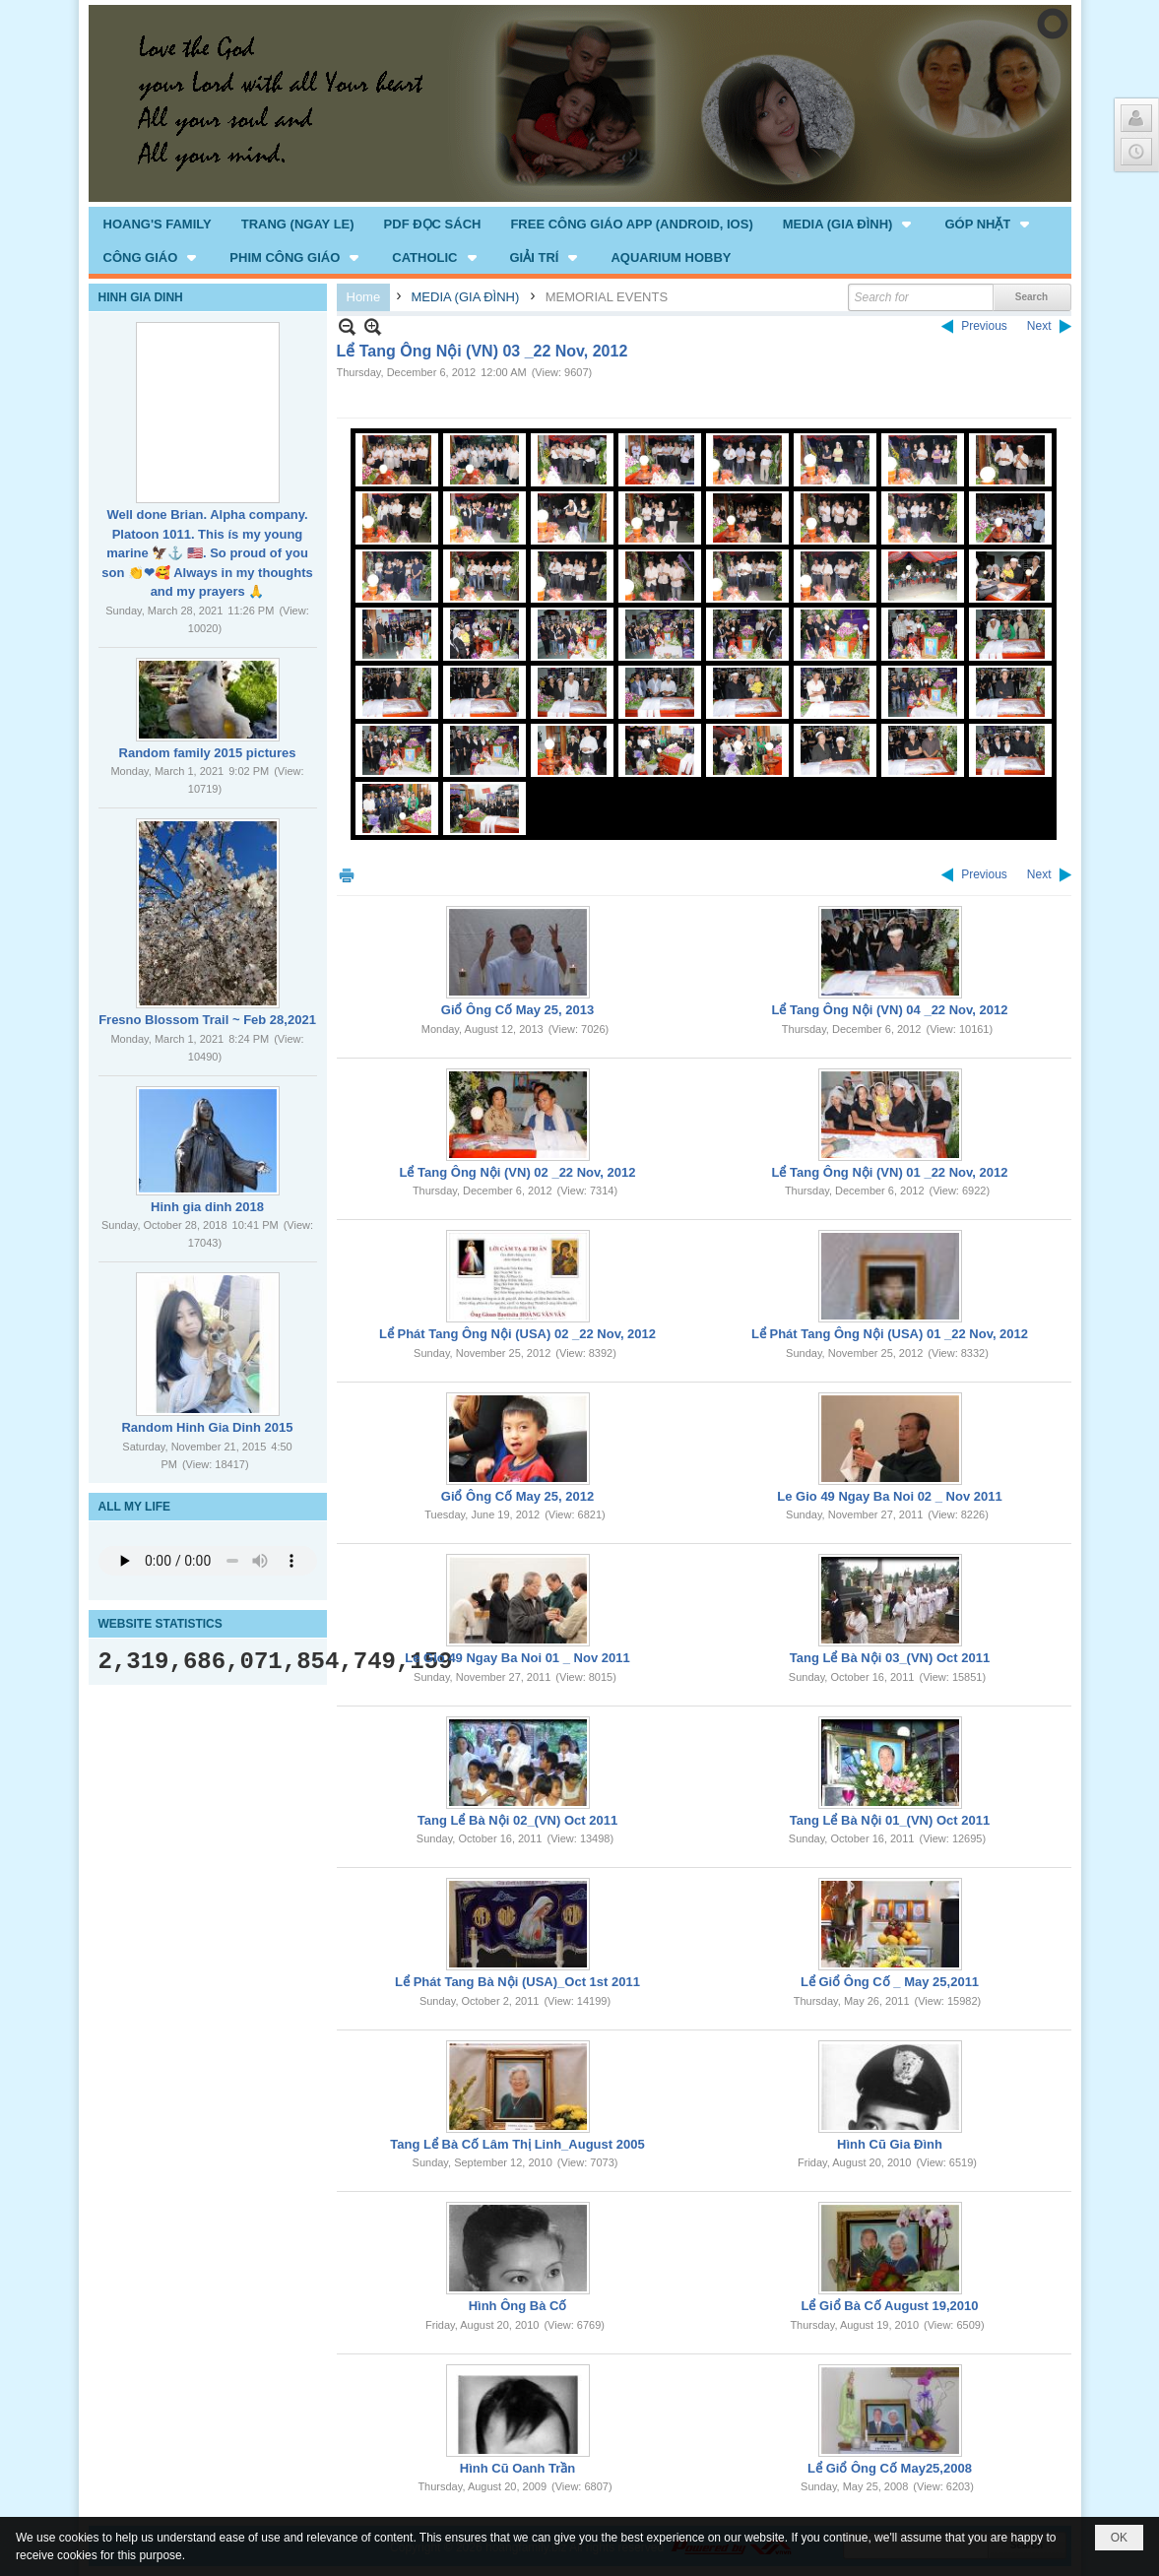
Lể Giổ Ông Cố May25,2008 (889, 2468)
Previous (984, 326)
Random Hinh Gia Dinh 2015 (206, 1427)
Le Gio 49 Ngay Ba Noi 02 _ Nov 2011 (889, 1496)
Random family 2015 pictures (207, 752)
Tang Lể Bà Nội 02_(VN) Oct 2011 (517, 1820)
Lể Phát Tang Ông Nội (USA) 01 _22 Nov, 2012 (889, 1333)
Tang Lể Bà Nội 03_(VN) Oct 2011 (890, 1657)
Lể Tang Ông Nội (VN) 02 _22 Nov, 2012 (518, 1172)
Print (346, 875)
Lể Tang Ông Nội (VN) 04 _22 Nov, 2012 (890, 1009)
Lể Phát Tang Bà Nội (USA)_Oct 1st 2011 (517, 1981)
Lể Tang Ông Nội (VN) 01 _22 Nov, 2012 (890, 1172)
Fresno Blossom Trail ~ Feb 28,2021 (207, 1019)
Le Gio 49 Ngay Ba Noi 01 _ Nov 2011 (517, 1657)
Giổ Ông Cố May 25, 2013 (517, 1009)
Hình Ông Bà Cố (518, 2305)
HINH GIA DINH (140, 297)
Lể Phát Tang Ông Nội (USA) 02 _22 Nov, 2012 (517, 1333)
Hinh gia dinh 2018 (207, 1206)
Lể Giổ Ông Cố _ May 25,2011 (890, 1981)
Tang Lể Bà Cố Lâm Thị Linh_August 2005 (517, 2144)
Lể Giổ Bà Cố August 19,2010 (889, 2305)
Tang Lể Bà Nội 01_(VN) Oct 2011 (890, 1820)
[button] (849, 223)
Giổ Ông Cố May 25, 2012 (517, 1496)
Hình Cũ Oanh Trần (518, 2468)
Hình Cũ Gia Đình (889, 2144)
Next (1039, 326)
